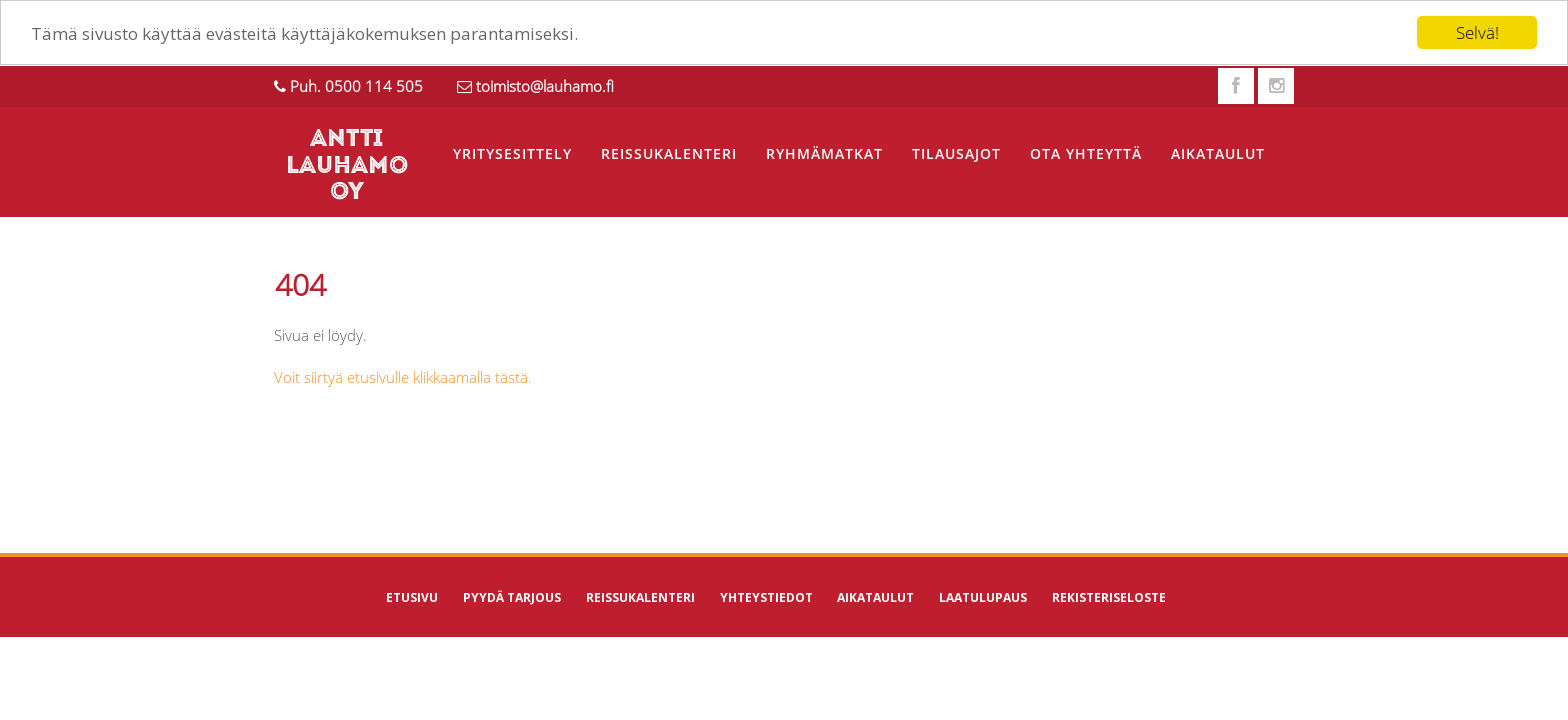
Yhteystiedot (766, 597)
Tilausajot (956, 153)
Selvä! (1477, 32)
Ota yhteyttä (1086, 153)
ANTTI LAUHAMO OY (347, 166)
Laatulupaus (983, 597)
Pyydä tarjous (512, 597)
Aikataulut (1218, 153)
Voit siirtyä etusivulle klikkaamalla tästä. (403, 377)
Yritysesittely (512, 153)
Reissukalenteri (669, 153)
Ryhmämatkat (824, 153)
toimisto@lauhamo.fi (545, 86)
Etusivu (412, 597)
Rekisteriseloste (1109, 597)
